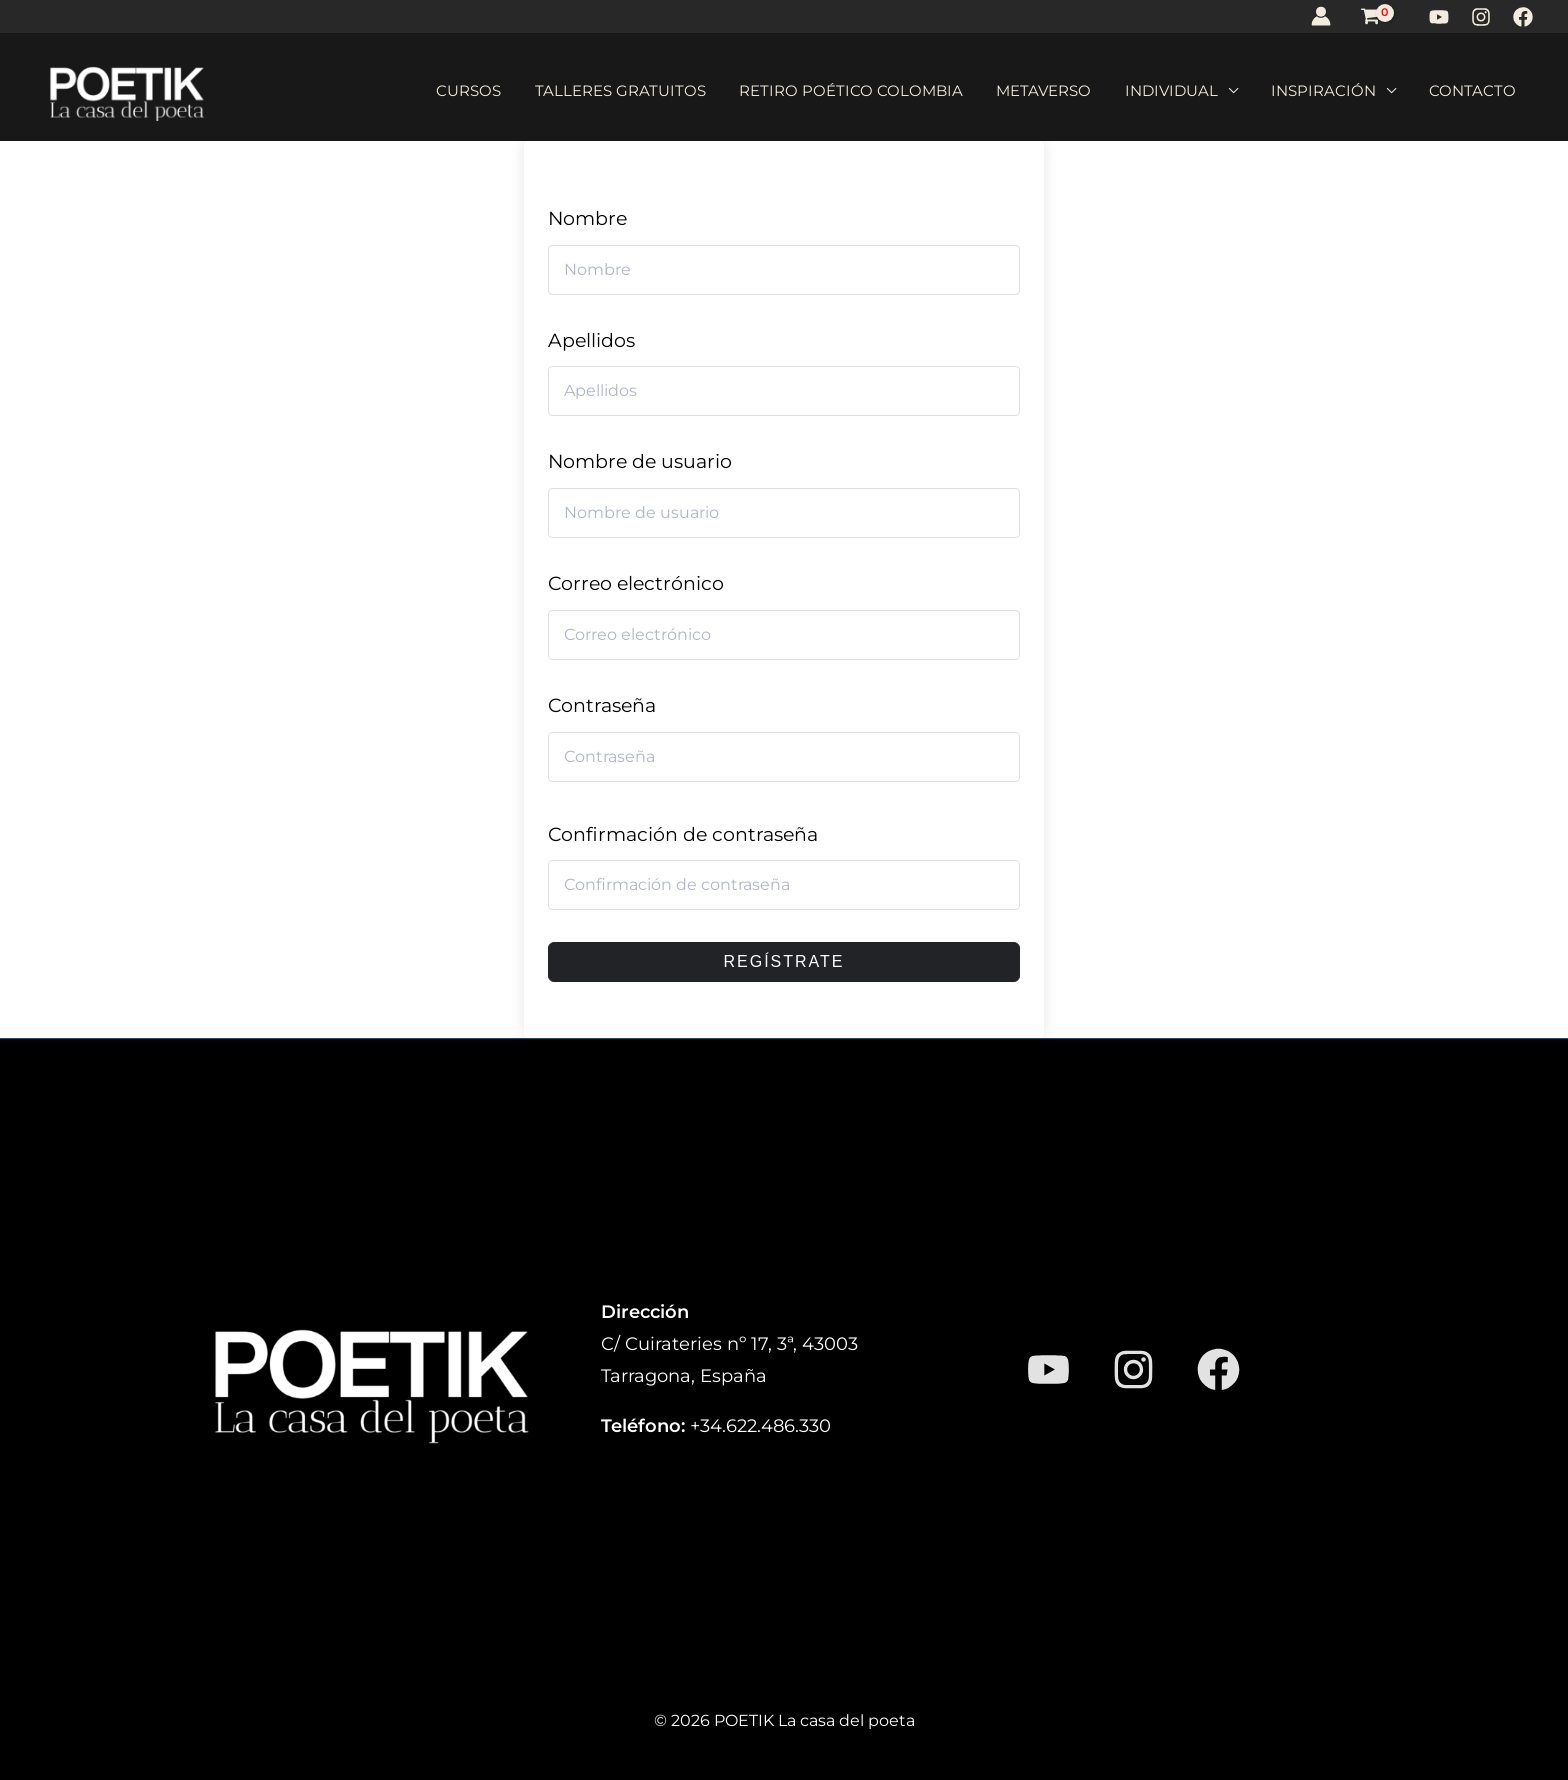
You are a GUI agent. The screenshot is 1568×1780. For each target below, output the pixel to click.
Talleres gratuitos (693, 90)
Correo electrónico (636, 583)
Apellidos (591, 340)
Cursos (555, 90)
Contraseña (602, 705)
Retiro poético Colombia (911, 90)
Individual (1204, 90)
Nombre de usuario (640, 461)
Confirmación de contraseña (683, 834)
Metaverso (1090, 90)
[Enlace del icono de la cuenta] (1321, 16)
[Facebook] (1523, 17)
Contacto (1479, 90)
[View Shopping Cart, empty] (1370, 15)
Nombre (587, 218)
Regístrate (783, 961)
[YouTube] (1439, 17)
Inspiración (1343, 90)
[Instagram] (1481, 17)
